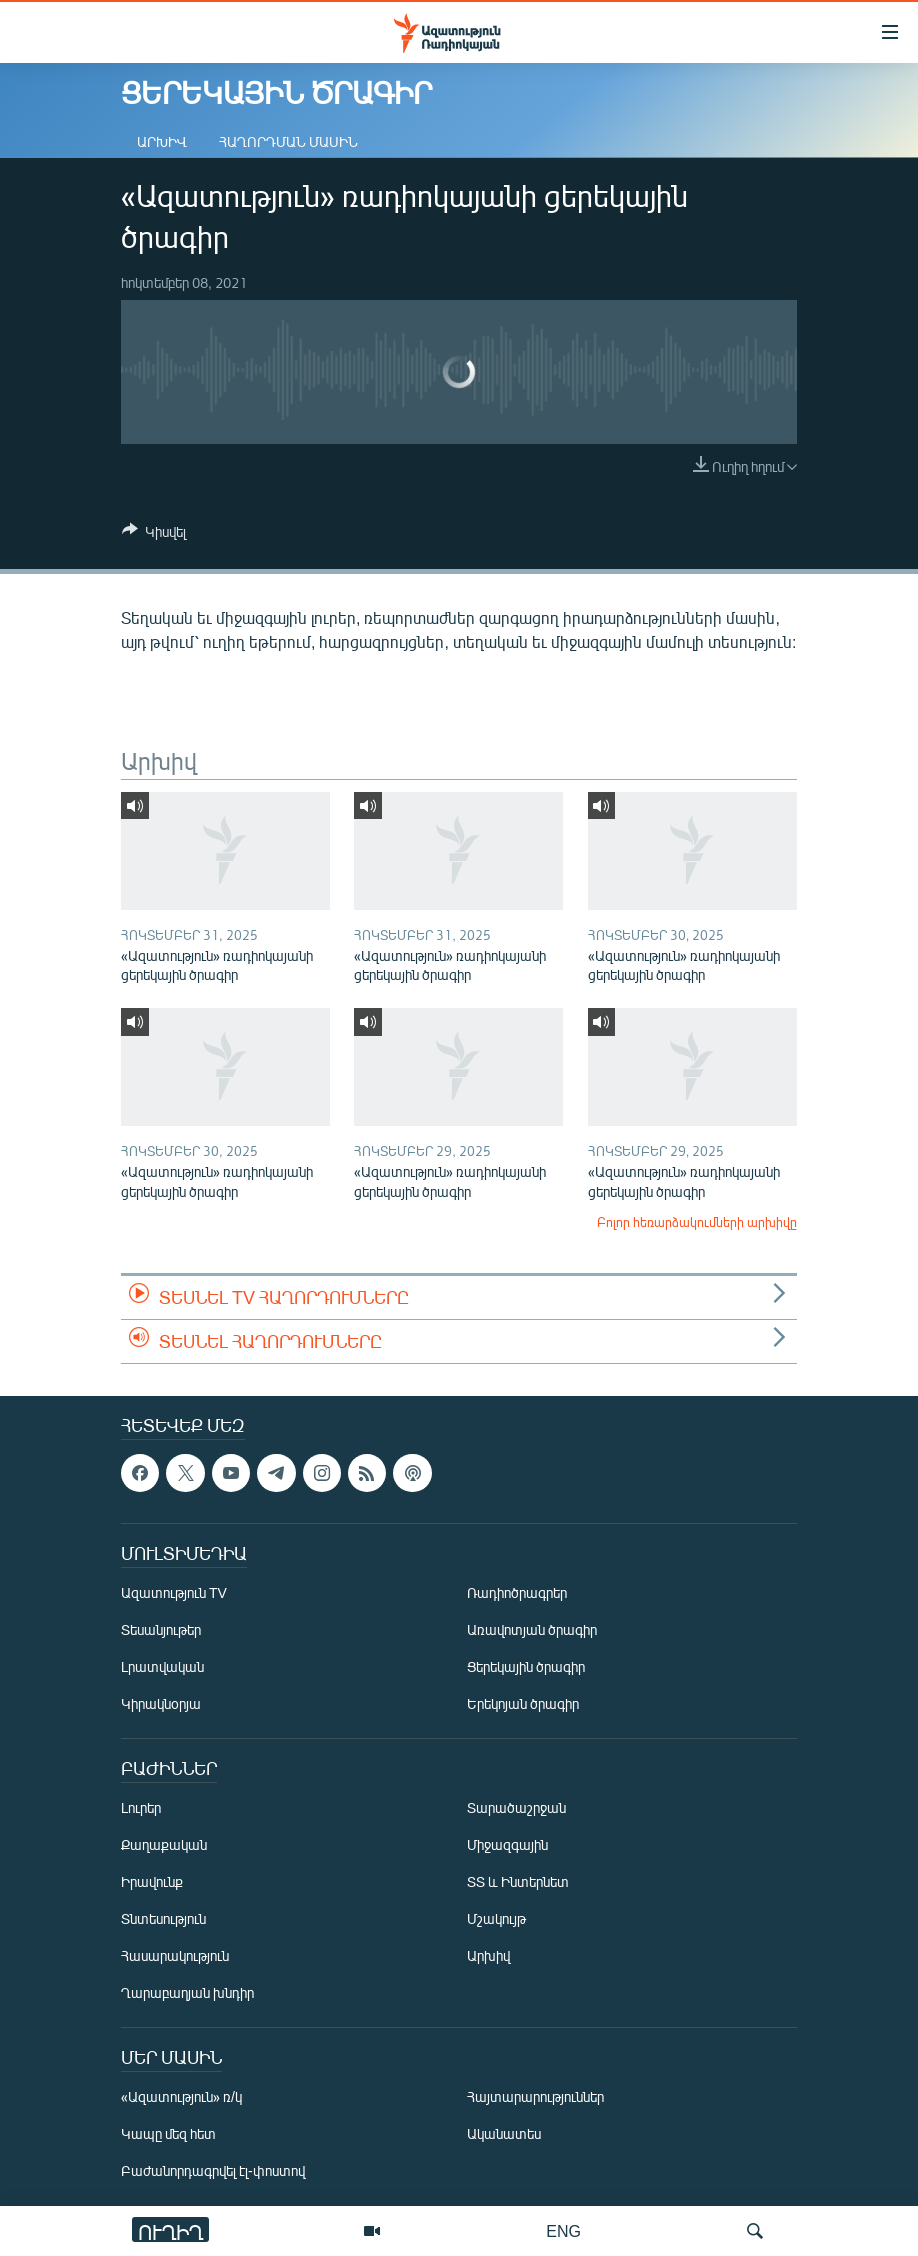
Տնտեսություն (163, 1918)
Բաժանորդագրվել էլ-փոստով (213, 2170)
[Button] (154, 535)
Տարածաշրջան (516, 1807)
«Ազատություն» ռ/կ (181, 2096)
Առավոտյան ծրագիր (532, 1629)
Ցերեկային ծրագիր (526, 1666)
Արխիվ (162, 141)
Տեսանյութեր (161, 1629)
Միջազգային (507, 1844)
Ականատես (504, 2133)
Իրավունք (152, 1881)
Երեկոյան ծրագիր (523, 1703)
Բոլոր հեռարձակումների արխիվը (697, 1222)
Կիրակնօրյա (161, 1703)
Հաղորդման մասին (288, 141)
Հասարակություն (175, 1955)
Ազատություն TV (174, 1592)
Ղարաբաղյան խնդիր (187, 1992)
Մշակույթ (496, 1918)
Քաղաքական (164, 1844)
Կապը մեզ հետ (168, 2133)
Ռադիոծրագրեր (517, 1592)
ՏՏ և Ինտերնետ (518, 1881)
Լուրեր (141, 1807)
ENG (563, 2230)
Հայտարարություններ (535, 2096)
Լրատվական (162, 1666)
